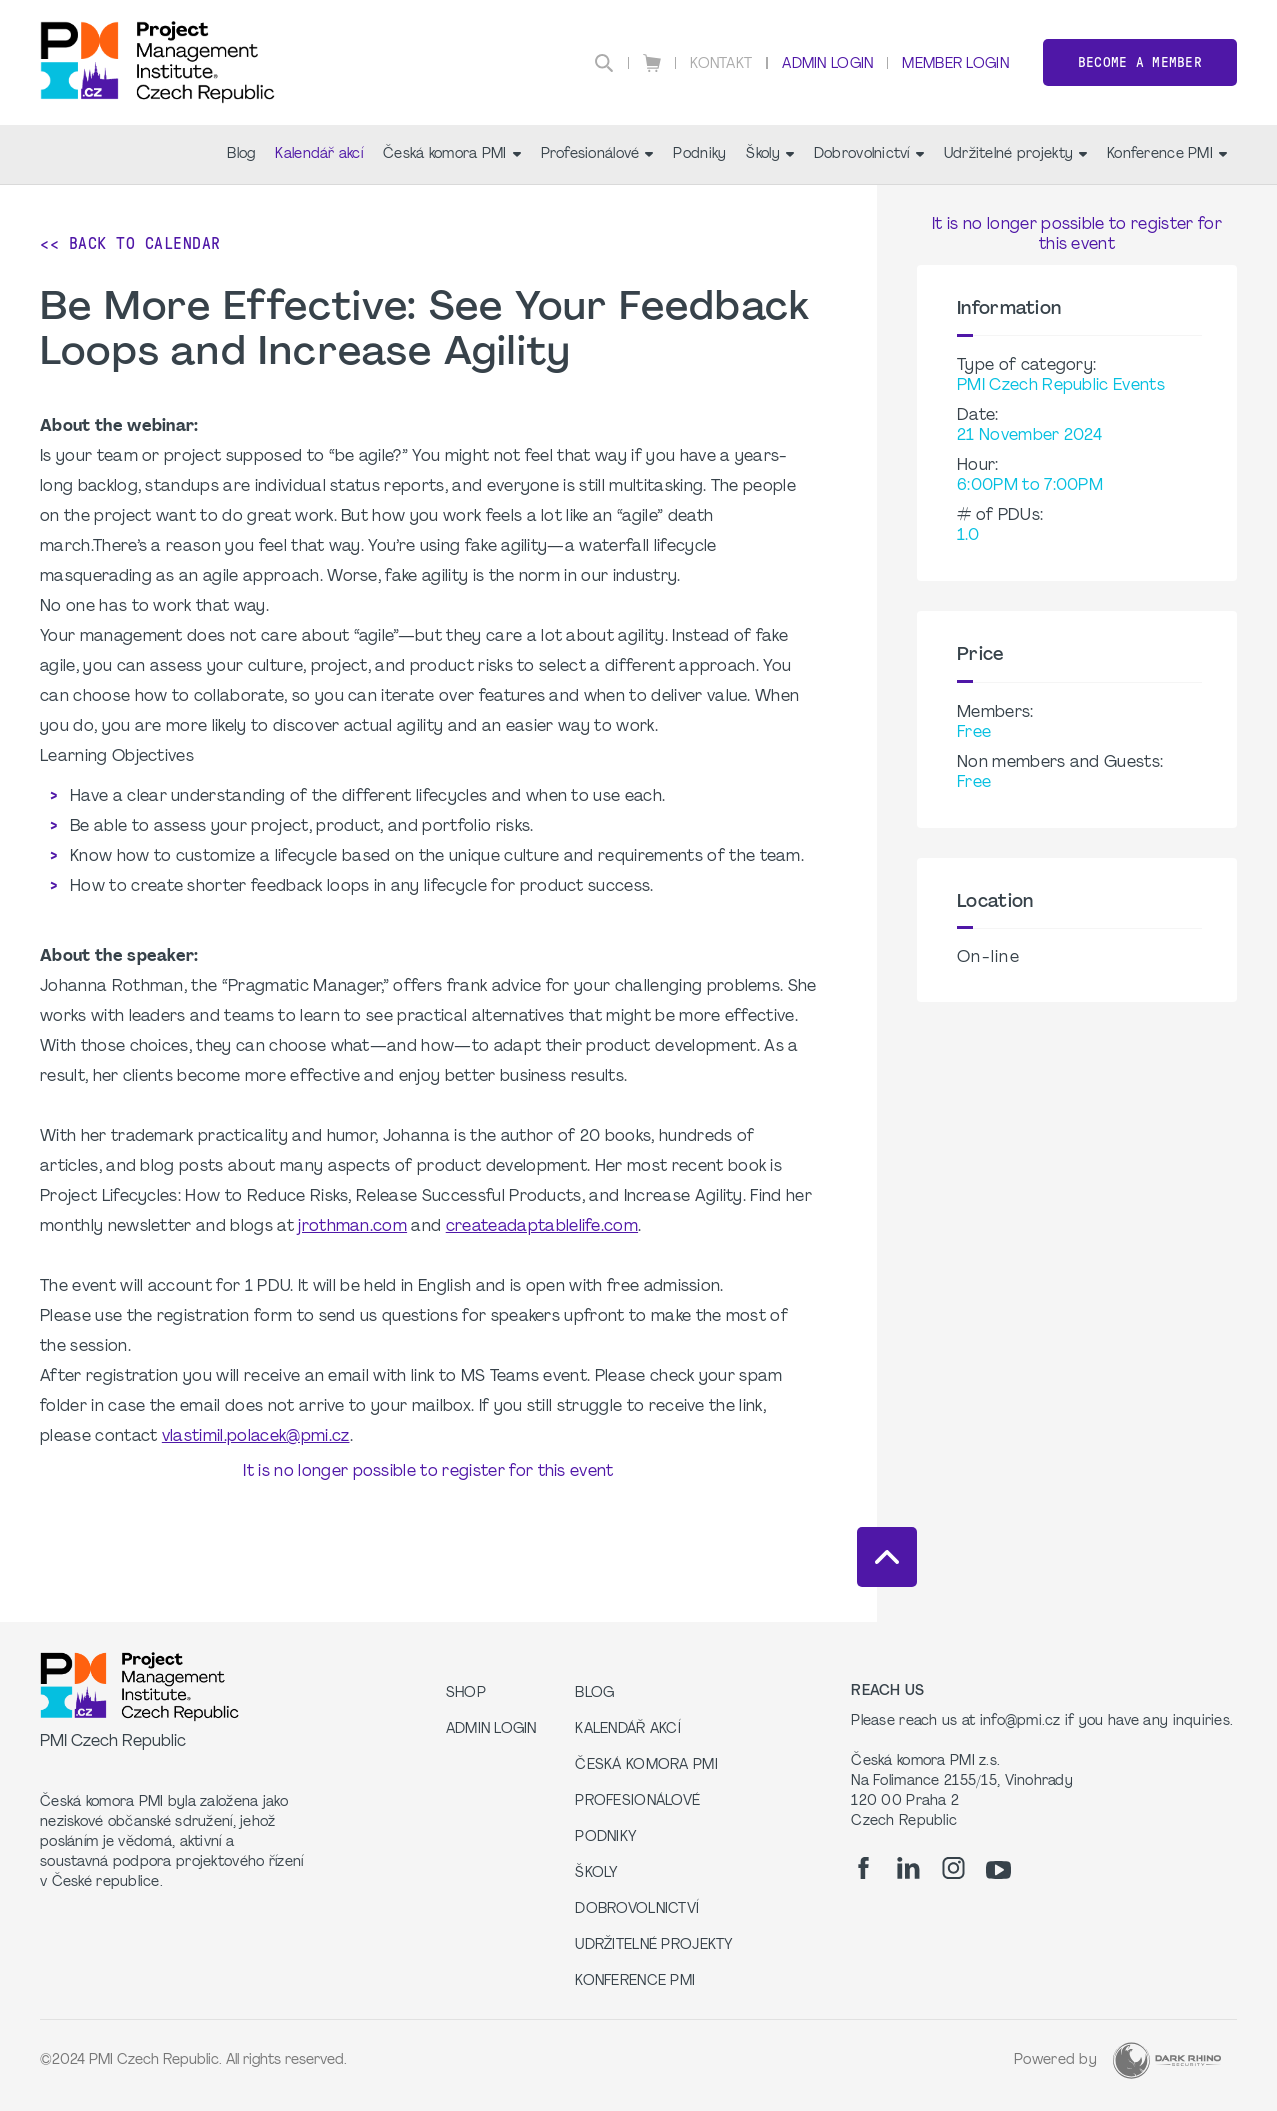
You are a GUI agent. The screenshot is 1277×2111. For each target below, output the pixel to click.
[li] (908, 1868)
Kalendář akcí (319, 154)
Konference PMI (1167, 154)
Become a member (1140, 62)
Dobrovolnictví (869, 154)
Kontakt (721, 64)
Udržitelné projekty (1015, 154)
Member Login (955, 64)
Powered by (1055, 2060)
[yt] (998, 1870)
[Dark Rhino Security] (1167, 2060)
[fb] (863, 1868)
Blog (241, 154)
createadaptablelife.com (542, 1227)
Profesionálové (597, 154)
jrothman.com (352, 1227)
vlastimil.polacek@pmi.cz (256, 1437)
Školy (769, 154)
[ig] (953, 1868)
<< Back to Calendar (130, 243)
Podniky (699, 154)
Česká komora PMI (451, 154)
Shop (466, 1693)
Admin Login (827, 64)
